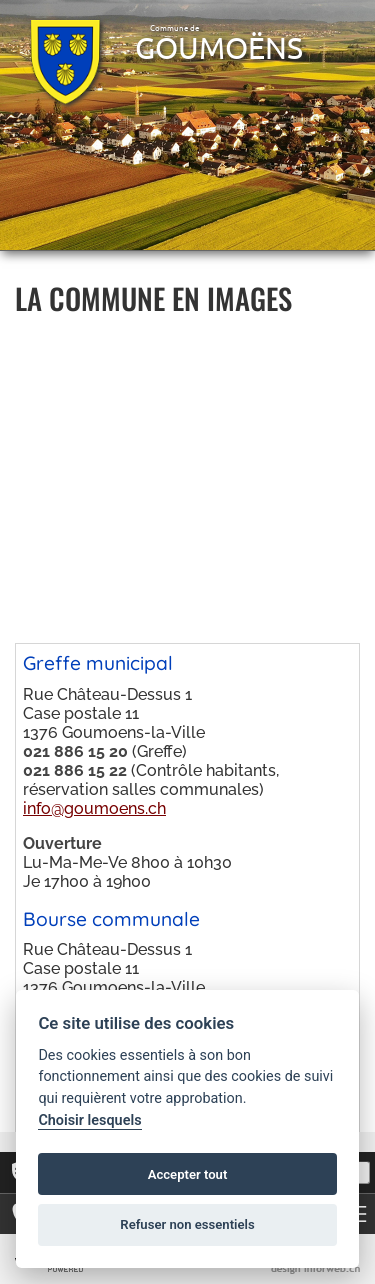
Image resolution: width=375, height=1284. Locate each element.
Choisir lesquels (89, 1120)
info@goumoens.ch (94, 808)
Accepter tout (188, 1174)
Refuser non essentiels (187, 1224)
